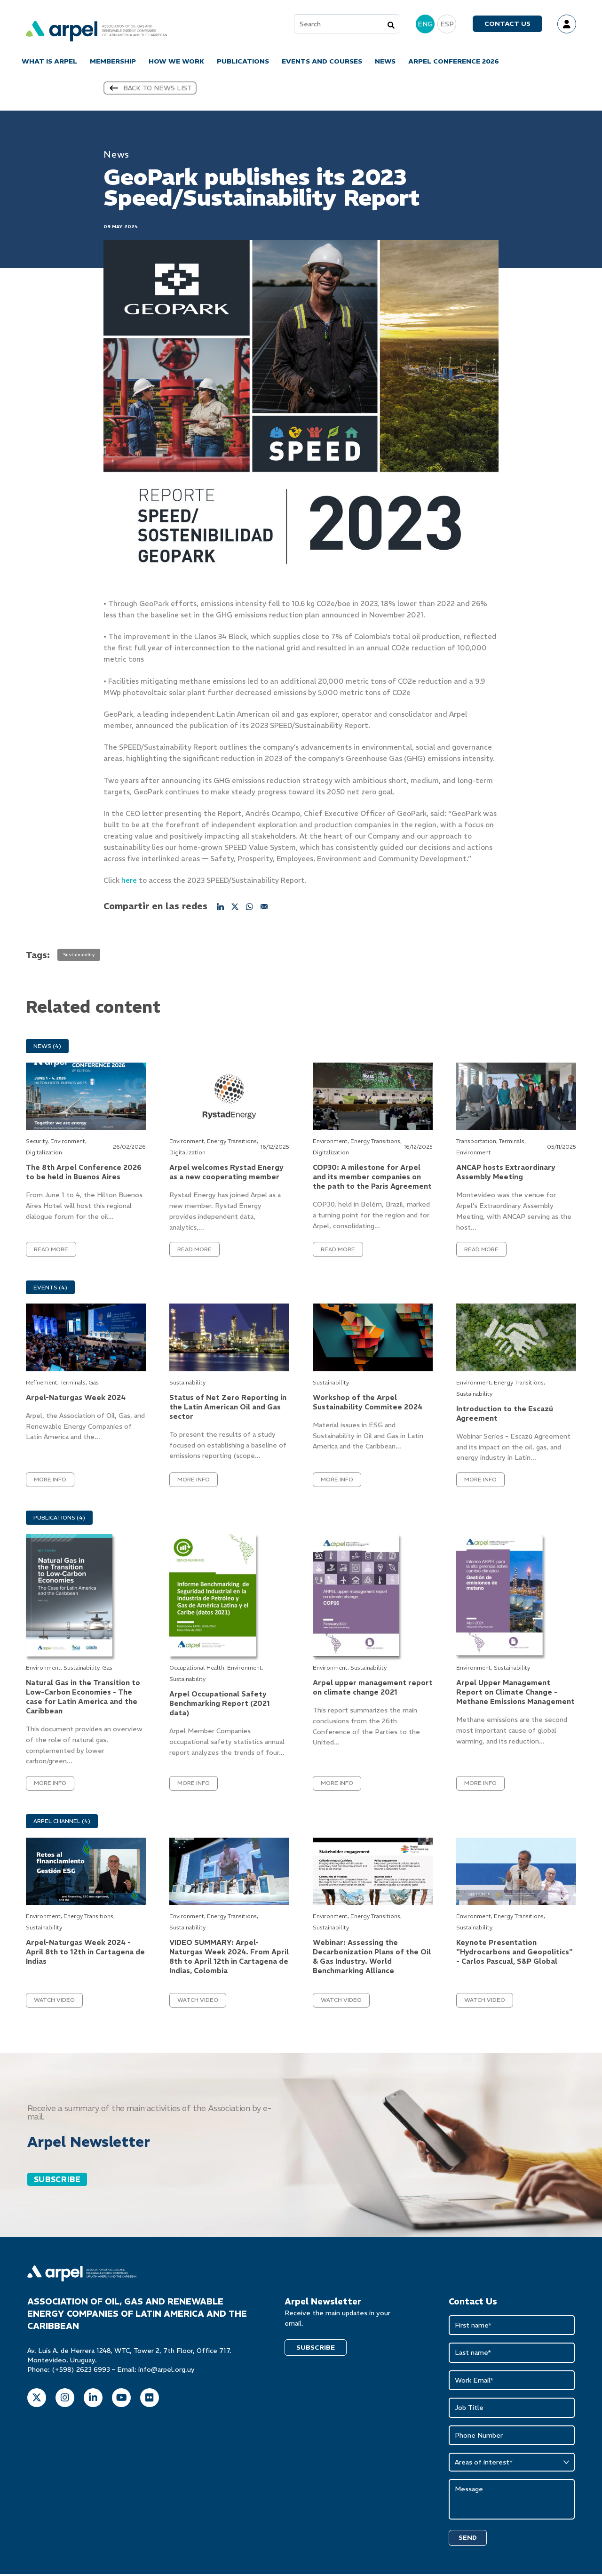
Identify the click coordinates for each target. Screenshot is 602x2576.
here (129, 882)
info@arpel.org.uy (166, 2371)
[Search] (391, 25)
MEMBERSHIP (113, 61)
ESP (447, 24)
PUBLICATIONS (243, 61)
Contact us (507, 24)
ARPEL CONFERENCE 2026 (453, 61)
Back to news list (150, 89)
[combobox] (346, 24)
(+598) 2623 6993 (81, 2371)
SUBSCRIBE (57, 2180)
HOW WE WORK (176, 61)
